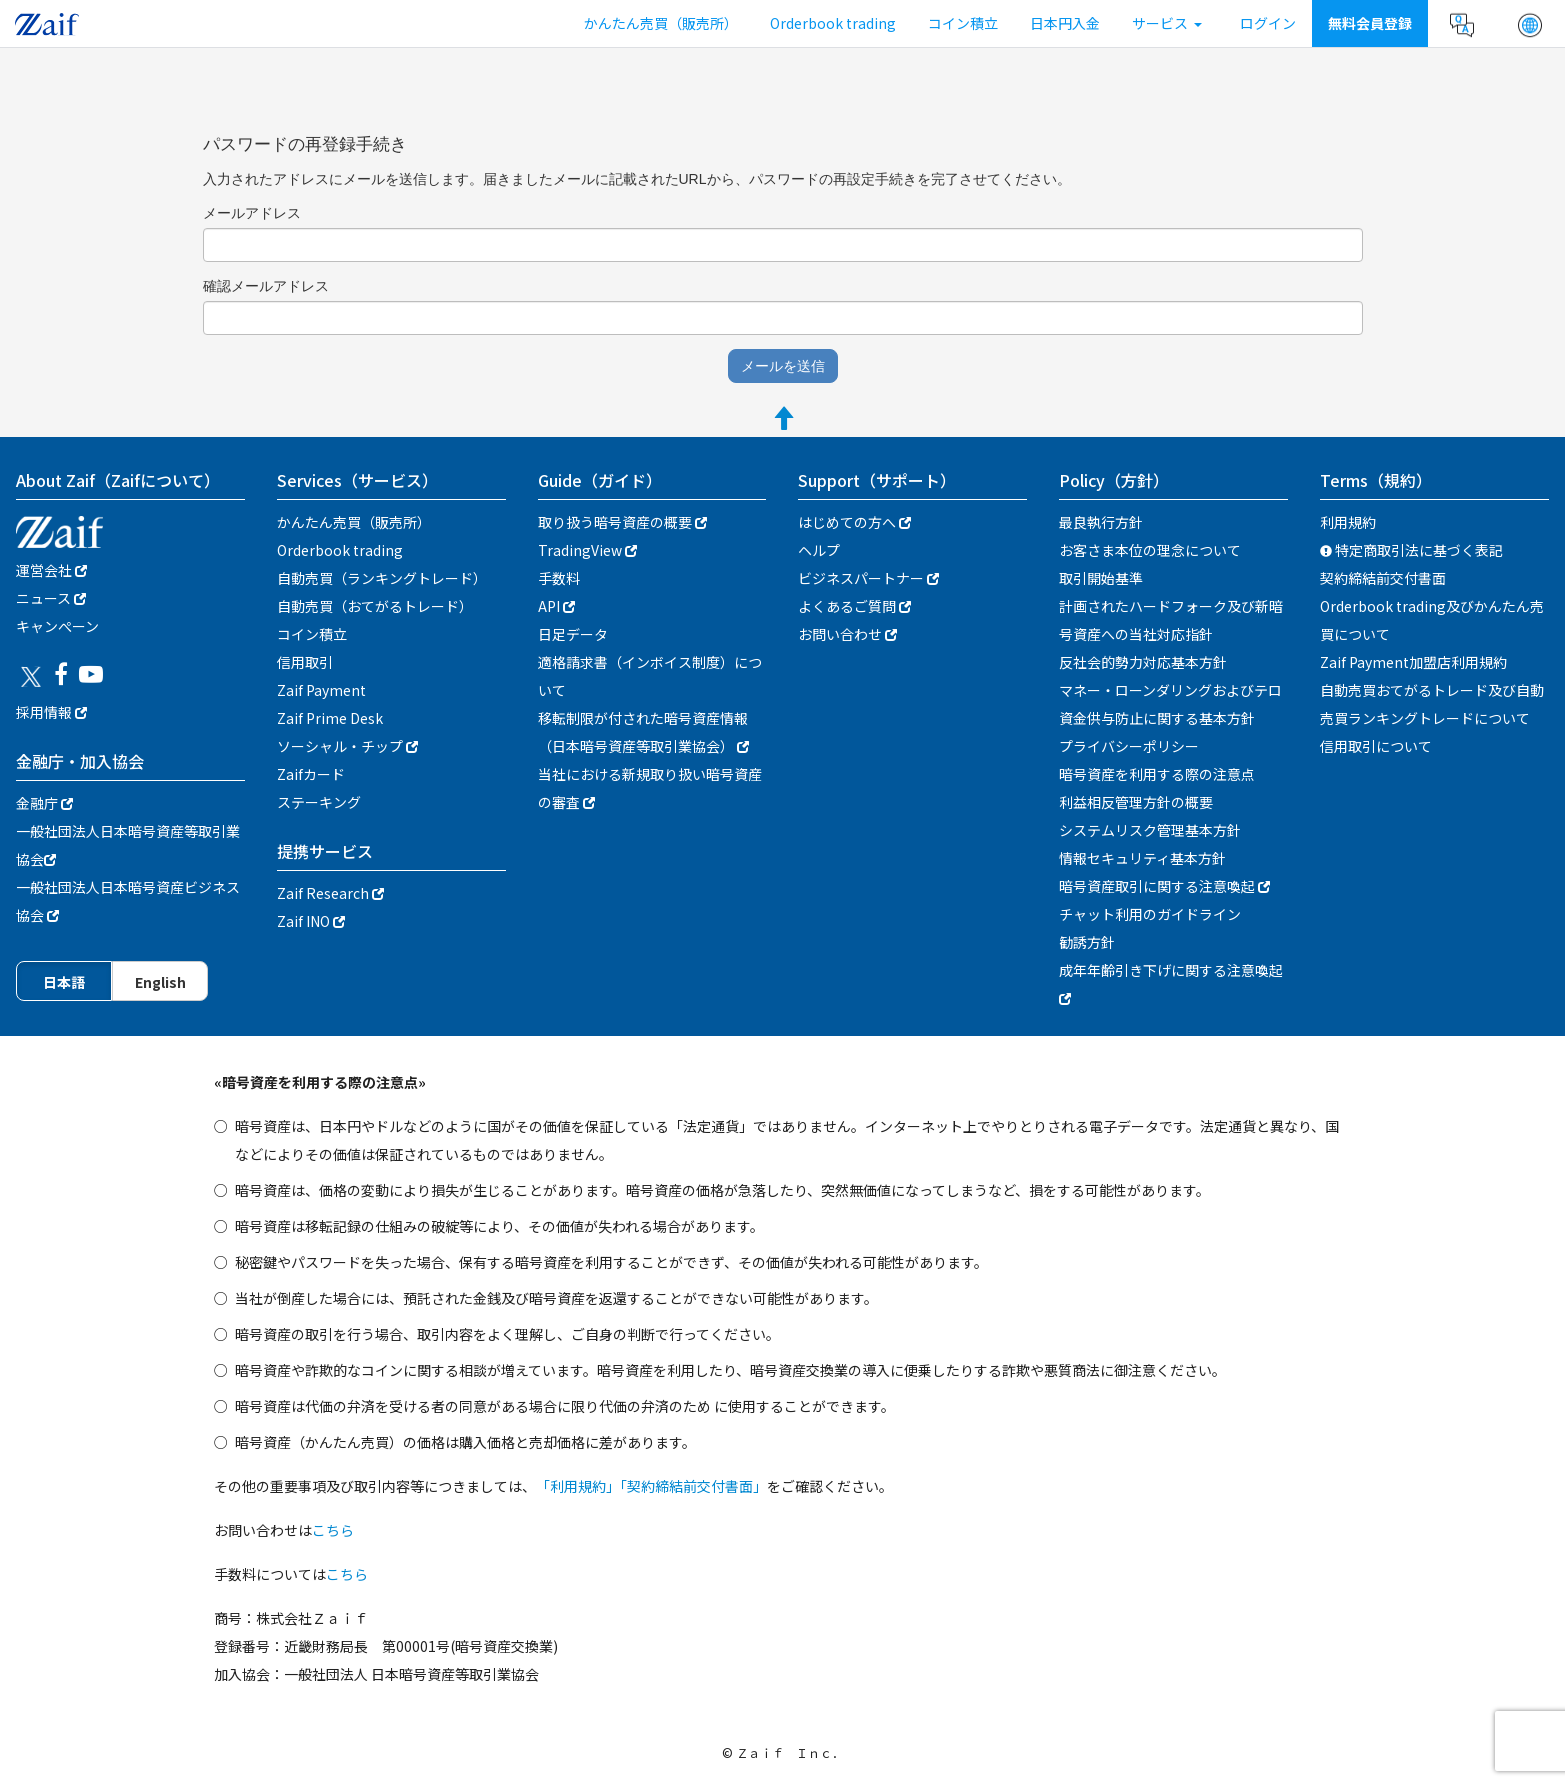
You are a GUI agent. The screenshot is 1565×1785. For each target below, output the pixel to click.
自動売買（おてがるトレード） (375, 606)
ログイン (1268, 23)
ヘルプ (819, 550)
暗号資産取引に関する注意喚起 (1164, 886)
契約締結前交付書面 (1383, 578)
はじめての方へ (854, 522)
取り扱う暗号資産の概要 (622, 522)
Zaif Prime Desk (330, 718)
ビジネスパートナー (868, 578)
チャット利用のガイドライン (1150, 914)
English (160, 982)
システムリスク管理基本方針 (1150, 830)
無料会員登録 (1370, 23)
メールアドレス (252, 213)
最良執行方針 (1101, 522)
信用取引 (305, 662)
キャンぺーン (57, 626)
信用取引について (1376, 746)
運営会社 (51, 570)
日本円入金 (1065, 23)
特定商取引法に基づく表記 (1411, 550)
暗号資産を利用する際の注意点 (1157, 774)
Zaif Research (330, 893)
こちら (333, 1530)
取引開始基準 (1101, 578)
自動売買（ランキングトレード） (382, 578)
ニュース (51, 598)
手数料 (559, 578)
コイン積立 (963, 23)
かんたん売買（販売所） (661, 23)
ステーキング (319, 802)
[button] (1530, 25)
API (556, 606)
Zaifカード (311, 774)
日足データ (573, 634)
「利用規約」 (578, 1486)
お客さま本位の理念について (1150, 550)
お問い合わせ (847, 634)
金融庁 (44, 803)
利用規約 (1348, 522)
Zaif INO (311, 921)
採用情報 (51, 712)
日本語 (64, 982)
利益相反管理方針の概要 (1136, 802)
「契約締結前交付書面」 (693, 1486)
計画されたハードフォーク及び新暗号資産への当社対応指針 (1171, 620)
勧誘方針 (1087, 942)
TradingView (587, 550)
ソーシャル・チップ (347, 746)
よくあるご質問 (854, 606)
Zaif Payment (321, 690)
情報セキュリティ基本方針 (1142, 858)
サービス (1167, 23)
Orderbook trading (833, 23)
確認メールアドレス (266, 286)
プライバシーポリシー (1129, 746)
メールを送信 (783, 366)
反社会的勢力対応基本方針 (1143, 662)
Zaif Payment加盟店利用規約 (1413, 662)
